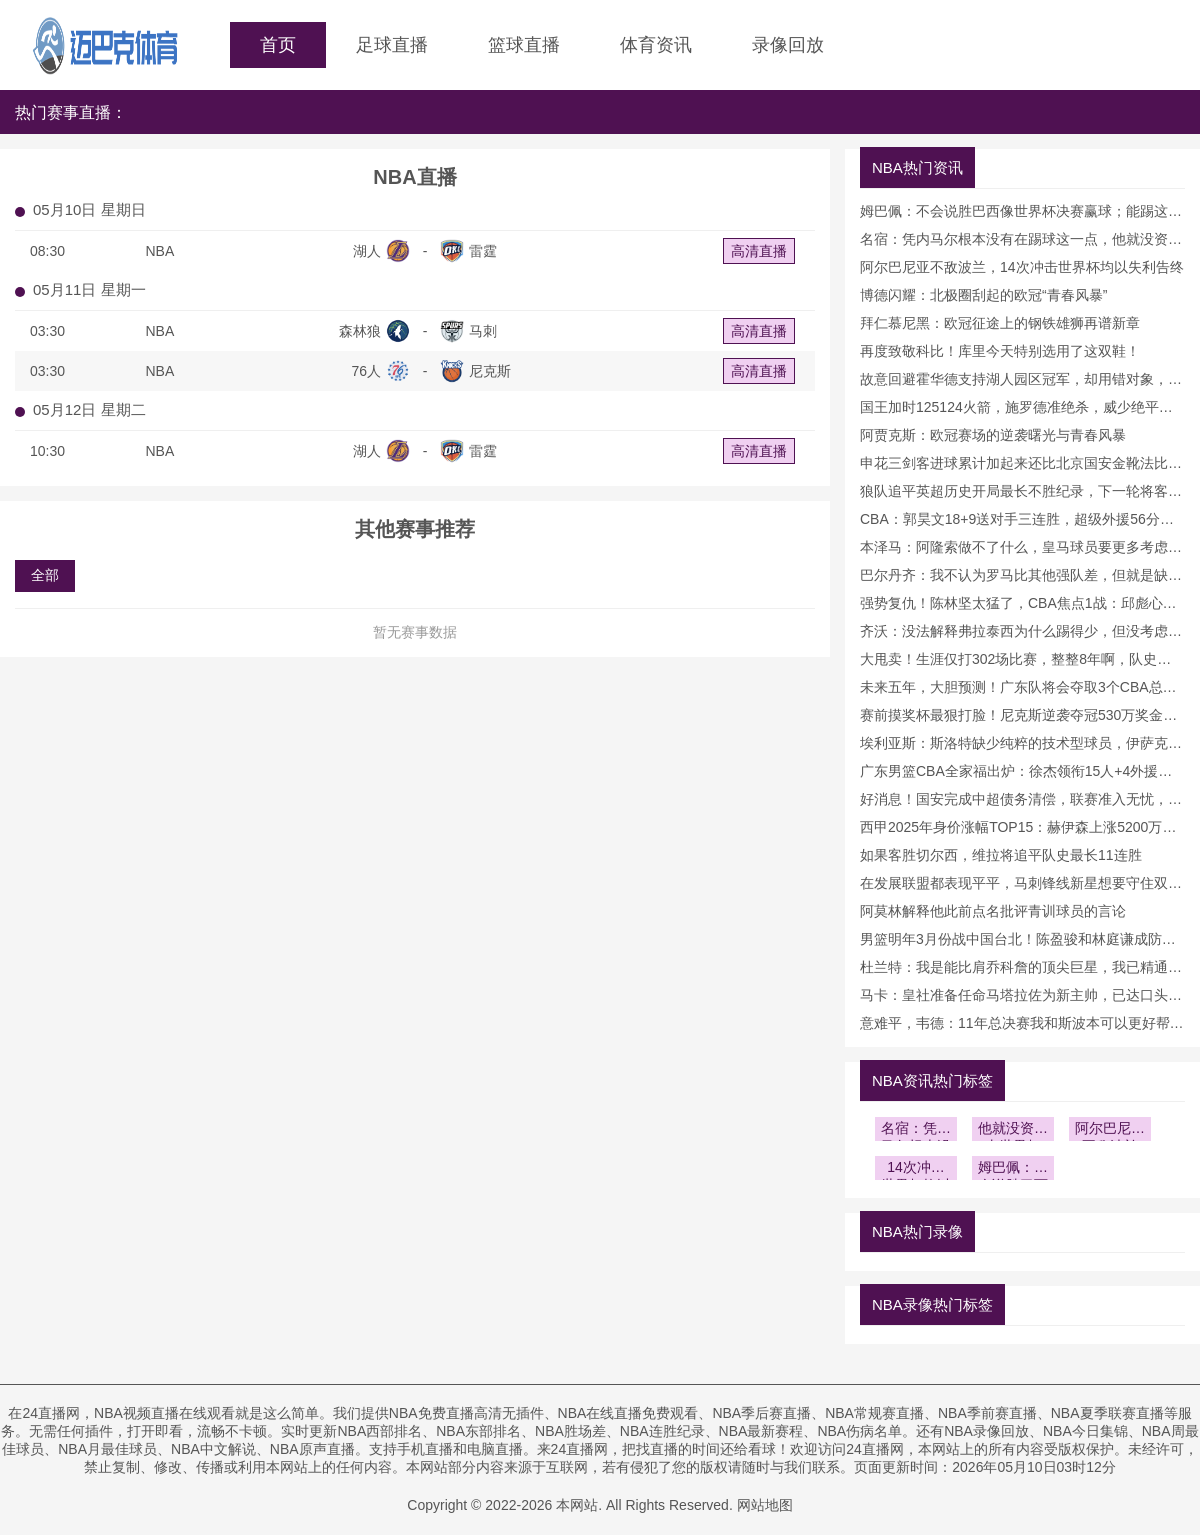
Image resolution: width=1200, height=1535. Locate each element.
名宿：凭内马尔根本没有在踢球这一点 (916, 1130)
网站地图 (765, 1505)
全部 (45, 575)
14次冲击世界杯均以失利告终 (916, 1169)
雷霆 (483, 251)
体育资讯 (656, 45)
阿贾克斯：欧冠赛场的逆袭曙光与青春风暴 (993, 435)
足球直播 (392, 45)
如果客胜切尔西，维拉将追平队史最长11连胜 (1001, 855)
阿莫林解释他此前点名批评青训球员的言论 (993, 911)
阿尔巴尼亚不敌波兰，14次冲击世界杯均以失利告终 (1022, 267)
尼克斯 (490, 371)
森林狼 (360, 331)
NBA (160, 251)
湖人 (367, 251)
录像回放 (788, 45)
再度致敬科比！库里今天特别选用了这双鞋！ (1000, 351)
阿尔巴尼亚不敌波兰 (1110, 1130)
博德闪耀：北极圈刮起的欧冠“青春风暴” (983, 295)
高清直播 (759, 251)
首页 (278, 45)
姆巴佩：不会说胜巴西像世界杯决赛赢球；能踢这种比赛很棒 (1013, 1169)
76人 (366, 371)
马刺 (483, 331)
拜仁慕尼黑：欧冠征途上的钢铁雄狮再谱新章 (1000, 323)
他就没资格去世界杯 (1013, 1130)
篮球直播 (524, 45)
